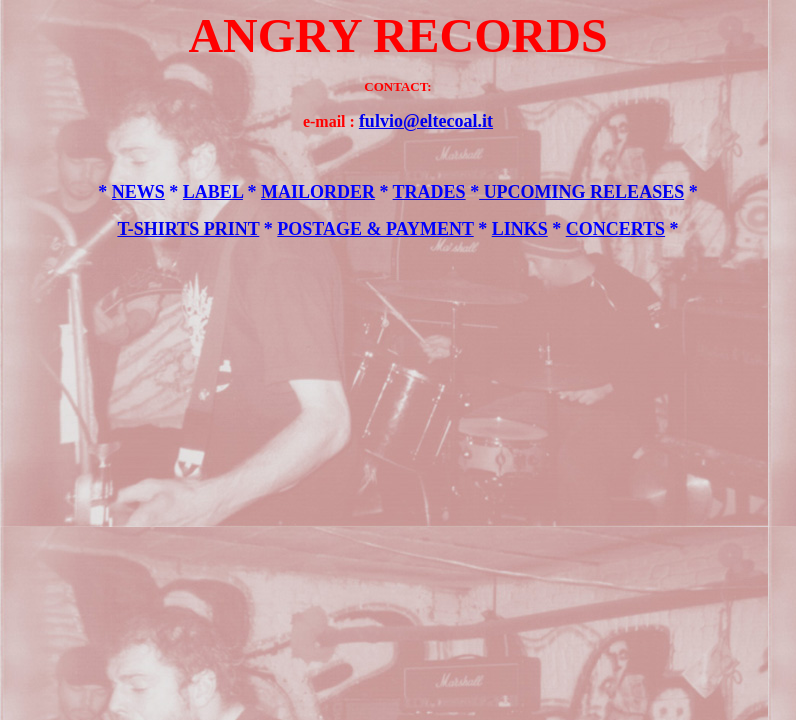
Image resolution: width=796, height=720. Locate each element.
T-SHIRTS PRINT (188, 229)
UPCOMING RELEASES (581, 192)
